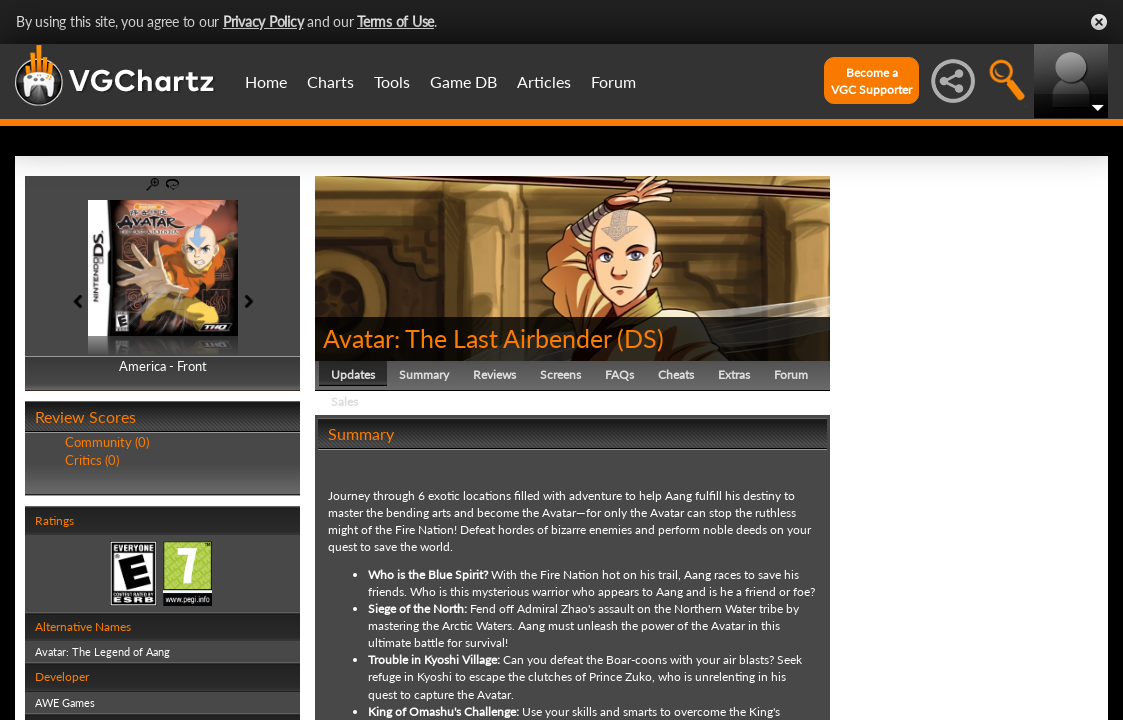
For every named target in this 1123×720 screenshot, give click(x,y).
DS (640, 338)
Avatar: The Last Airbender (467, 338)
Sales (344, 401)
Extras (734, 374)
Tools (392, 81)
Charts (330, 81)
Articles (544, 81)
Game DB (463, 81)
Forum (613, 81)
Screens (560, 374)
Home (266, 81)
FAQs (619, 374)
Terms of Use (395, 21)
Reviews (494, 374)
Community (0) (107, 442)
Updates (353, 374)
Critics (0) (92, 460)
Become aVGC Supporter (871, 81)
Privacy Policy (263, 21)
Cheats (676, 374)
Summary (424, 374)
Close (1099, 22)
